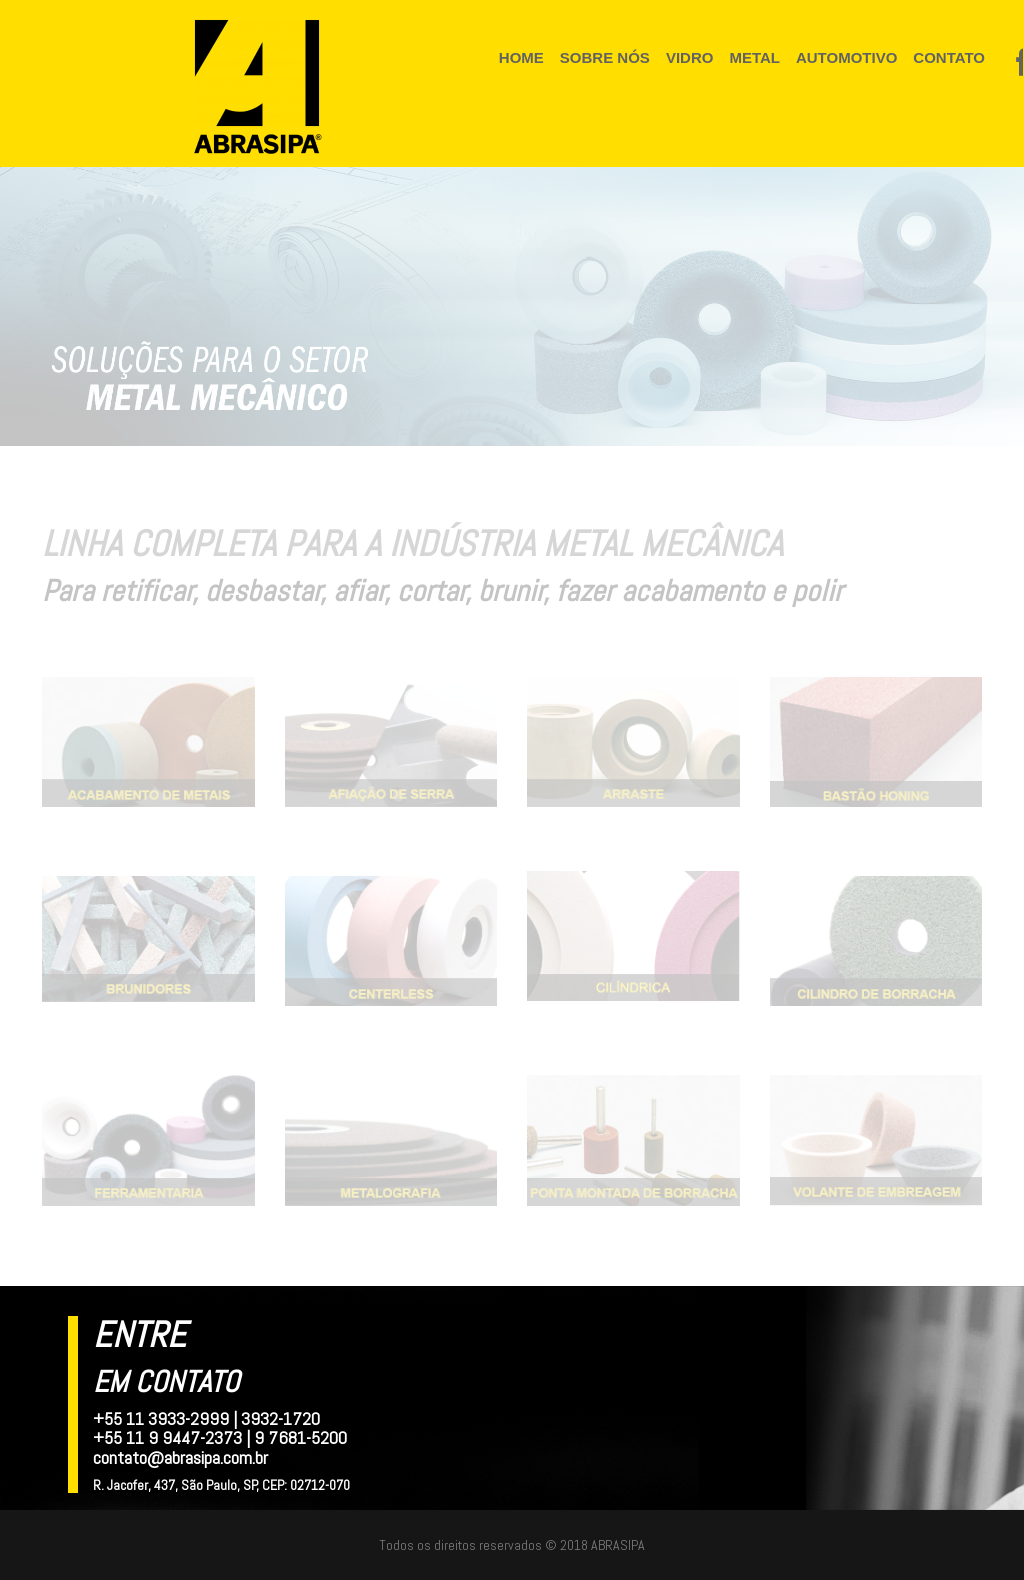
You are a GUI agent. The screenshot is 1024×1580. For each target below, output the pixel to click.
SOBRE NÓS (603, 57)
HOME (521, 57)
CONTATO (943, 57)
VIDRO (687, 57)
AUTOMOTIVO (842, 57)
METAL (752, 57)
